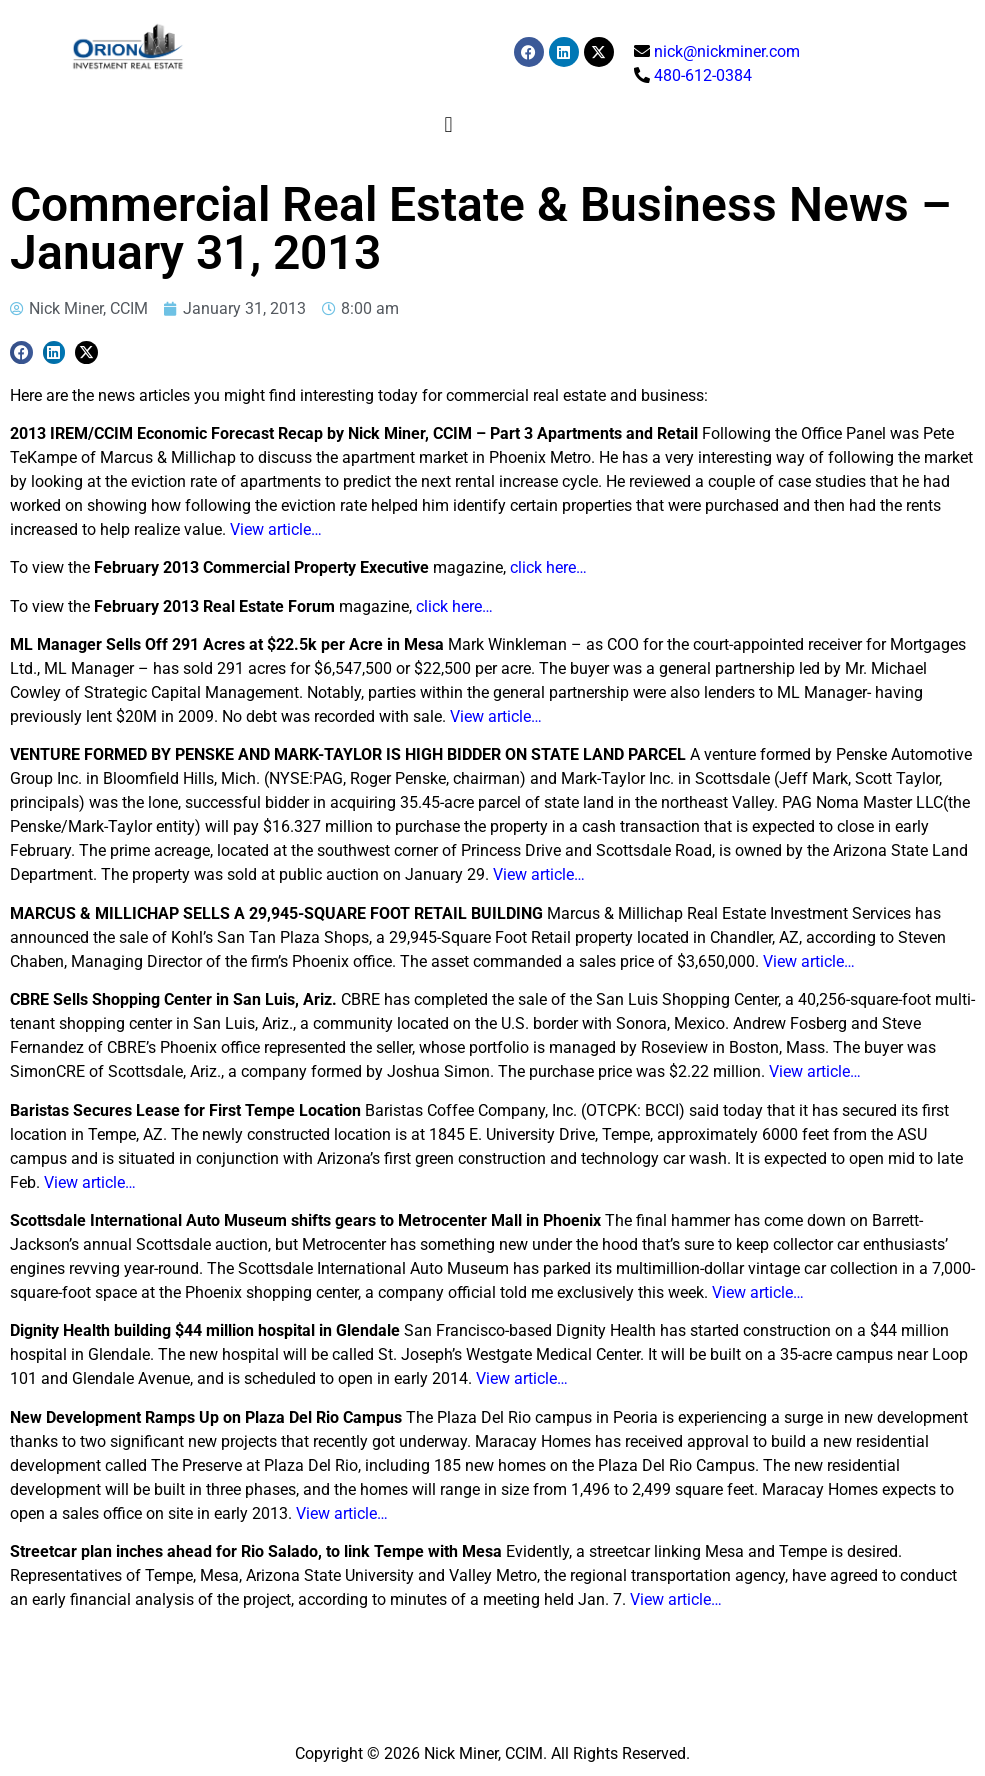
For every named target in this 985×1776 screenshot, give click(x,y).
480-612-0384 (703, 75)
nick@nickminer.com (727, 51)
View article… (276, 529)
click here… (548, 567)
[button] (448, 124)
